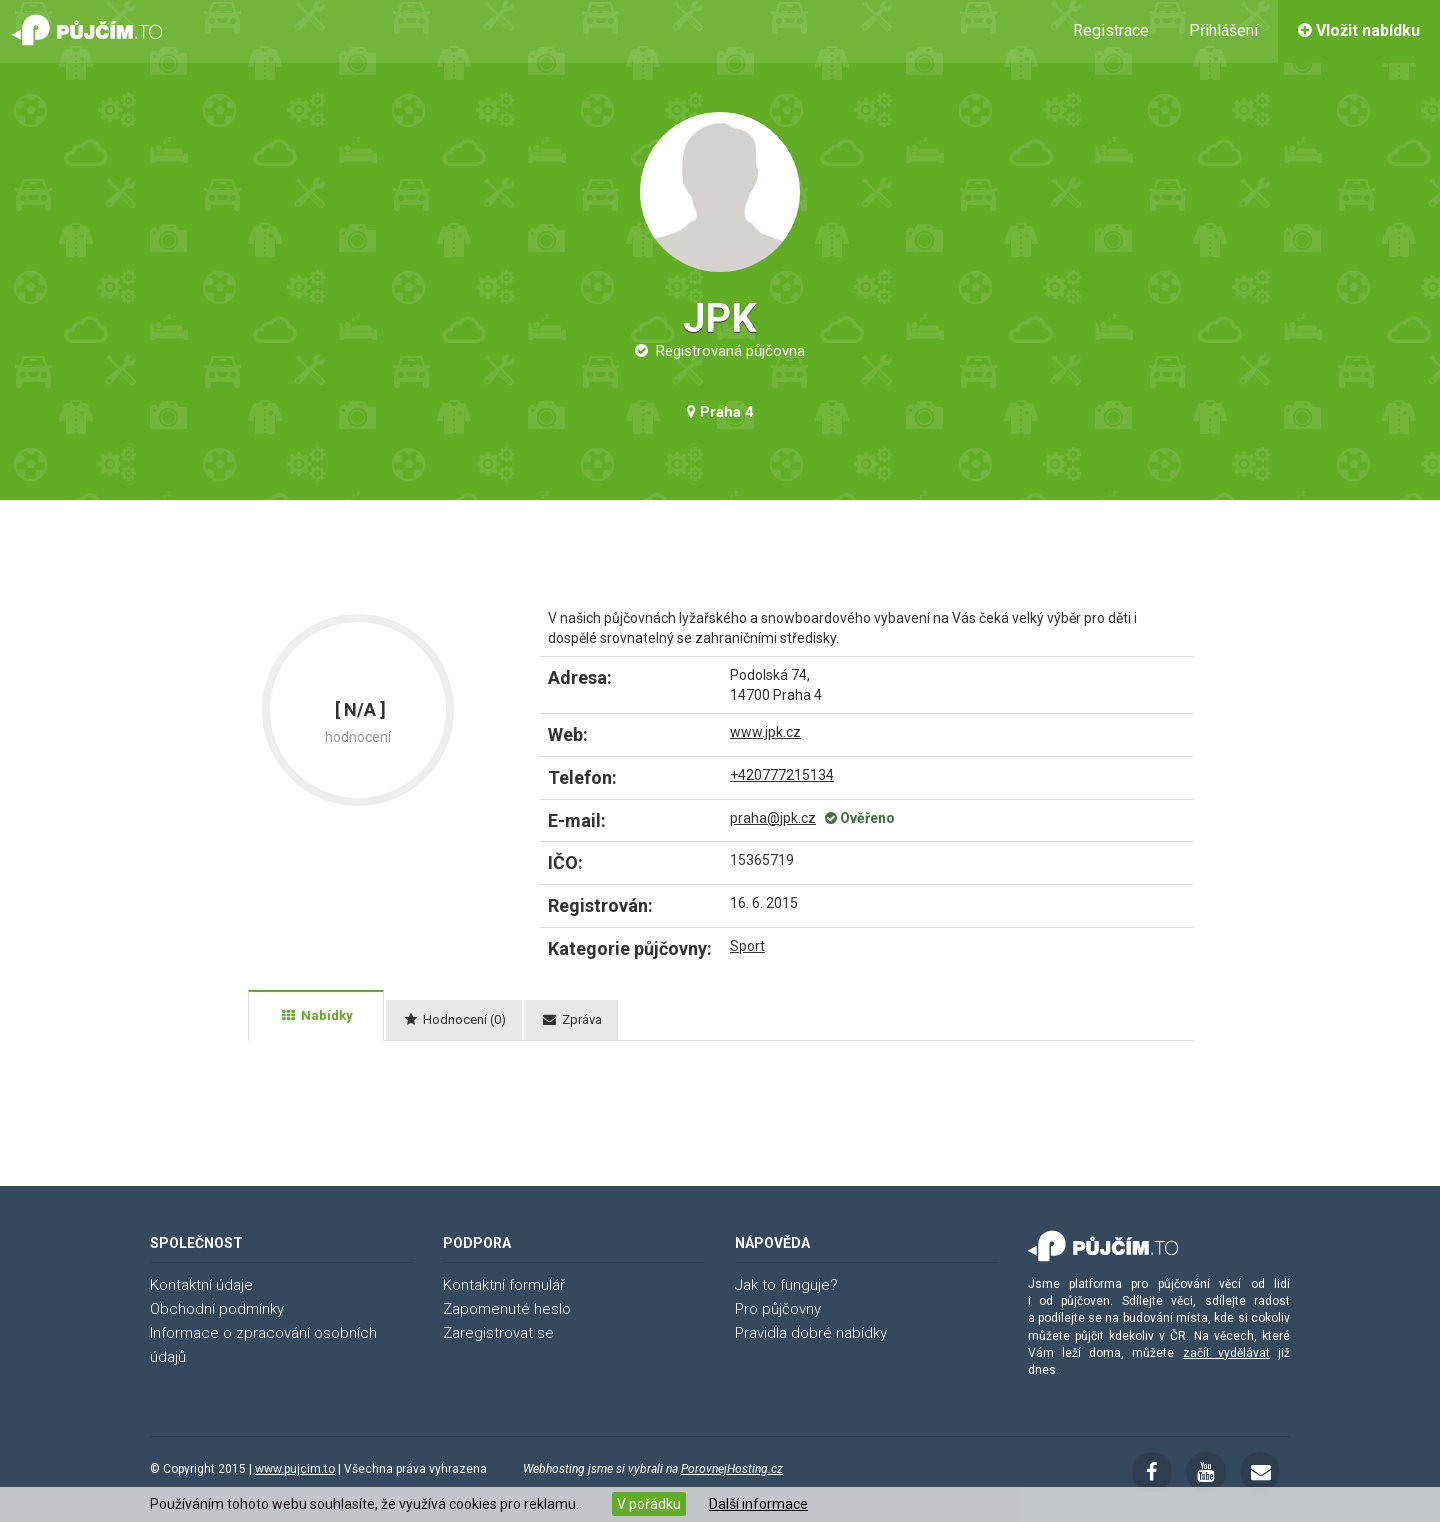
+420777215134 (782, 775)
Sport (747, 946)
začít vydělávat (1226, 1353)
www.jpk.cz (765, 732)
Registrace (1111, 30)
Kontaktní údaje (201, 1285)
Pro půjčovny (778, 1309)
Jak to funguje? (786, 1285)
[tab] (316, 1016)
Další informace (758, 1504)
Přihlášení (1223, 30)
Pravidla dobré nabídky (811, 1333)
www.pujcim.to (295, 1469)
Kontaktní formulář (504, 1285)
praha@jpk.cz (773, 818)
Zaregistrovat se (498, 1333)
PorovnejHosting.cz (732, 1469)
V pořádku (649, 1504)
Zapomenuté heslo (507, 1309)
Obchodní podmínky (217, 1309)
